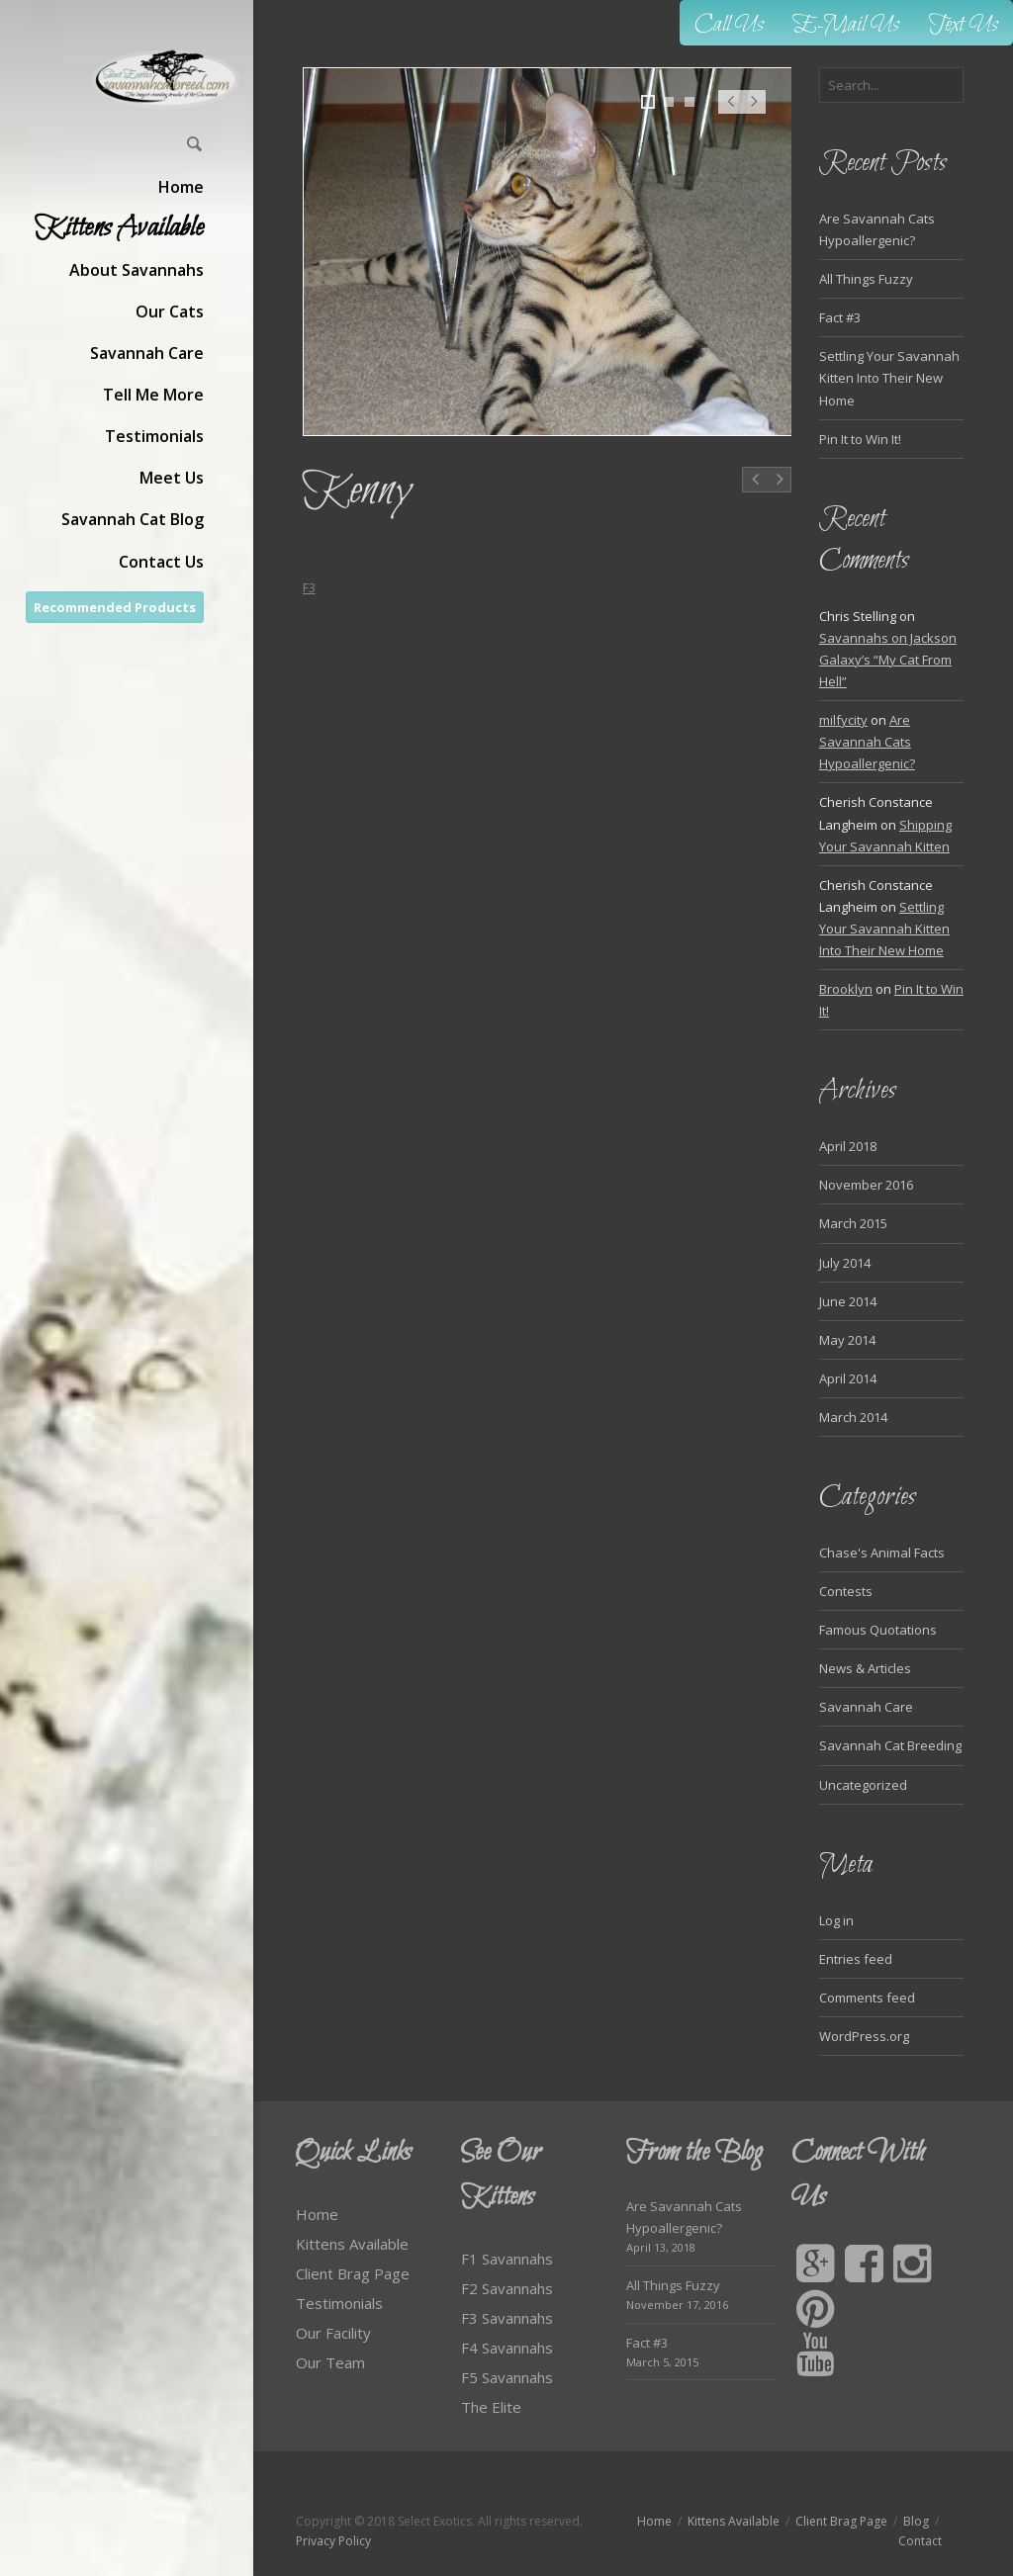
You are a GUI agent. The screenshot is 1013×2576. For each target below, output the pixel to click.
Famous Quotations (878, 1630)
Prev (730, 112)
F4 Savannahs (507, 2347)
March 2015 (853, 1223)
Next (754, 112)
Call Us (729, 25)
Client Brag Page (353, 2273)
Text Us (963, 25)
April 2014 (847, 1378)
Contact (920, 2540)
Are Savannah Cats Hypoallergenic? (867, 741)
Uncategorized (863, 1785)
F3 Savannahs (507, 2318)
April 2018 (847, 1146)
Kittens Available (352, 2244)
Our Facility (333, 2333)
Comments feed (867, 1997)
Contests (846, 1591)
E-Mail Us (846, 25)
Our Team (330, 2362)
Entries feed (855, 1959)
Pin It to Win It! (860, 439)
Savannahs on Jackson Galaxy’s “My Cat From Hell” (888, 659)
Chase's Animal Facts (882, 1552)
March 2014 (853, 1417)
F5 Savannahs (507, 2377)
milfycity (843, 720)
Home (317, 2214)
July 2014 (845, 1263)
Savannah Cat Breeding (890, 1745)
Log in (836, 1920)
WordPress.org (864, 2036)
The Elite (491, 2407)
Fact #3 (840, 317)
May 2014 (847, 1340)
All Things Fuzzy (866, 279)
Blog (916, 2521)
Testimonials (339, 2303)
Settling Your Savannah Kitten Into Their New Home (889, 377)
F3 (309, 587)
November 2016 (866, 1185)
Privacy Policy (333, 2540)
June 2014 (847, 1301)
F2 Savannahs (507, 2288)
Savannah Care (866, 1707)
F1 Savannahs (507, 2258)
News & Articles (865, 1668)
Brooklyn (846, 989)
